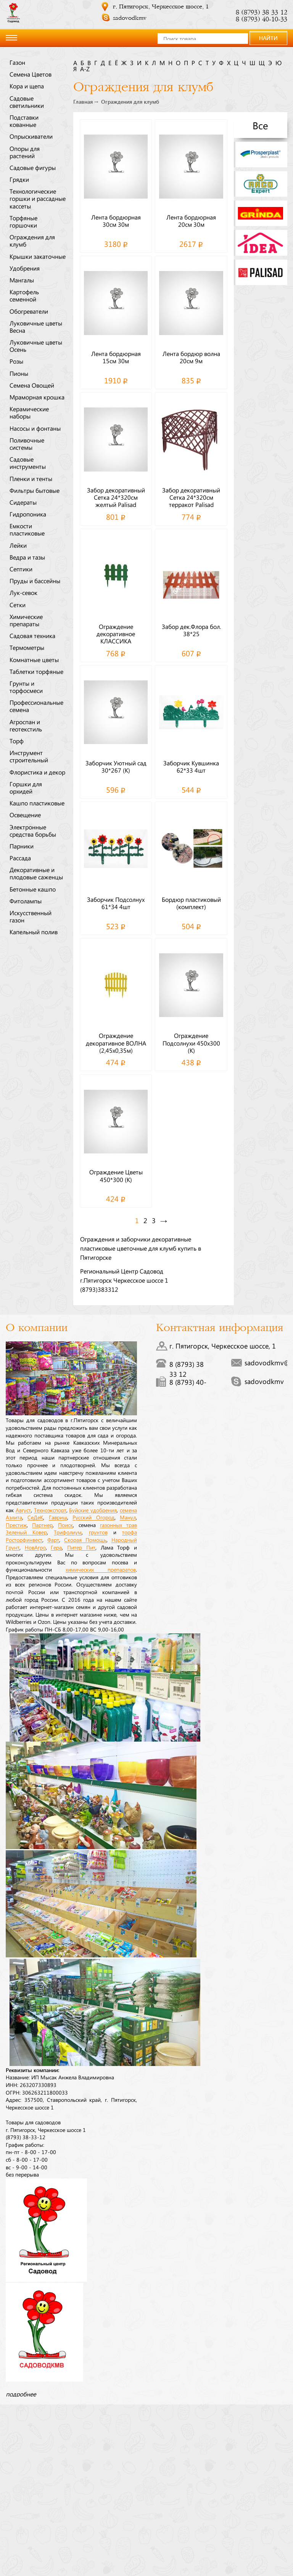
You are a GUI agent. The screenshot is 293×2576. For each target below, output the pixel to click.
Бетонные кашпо (33, 889)
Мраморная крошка (37, 397)
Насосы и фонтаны (35, 428)
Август (23, 1509)
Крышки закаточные (38, 256)
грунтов (98, 1531)
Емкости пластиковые (27, 529)
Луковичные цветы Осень (36, 345)
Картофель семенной (24, 295)
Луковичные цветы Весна (36, 326)
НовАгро (35, 1547)
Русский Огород (93, 1517)
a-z (85, 69)
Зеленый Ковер (26, 1531)
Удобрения (25, 268)
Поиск (65, 1524)
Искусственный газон (31, 916)
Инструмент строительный (29, 756)
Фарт (53, 1539)
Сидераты (23, 502)
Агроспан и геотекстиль (26, 725)
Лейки (18, 545)
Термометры (27, 647)
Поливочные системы (27, 443)
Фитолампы (26, 901)
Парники (22, 846)
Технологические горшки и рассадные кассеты (38, 198)
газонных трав (118, 1524)
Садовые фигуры (33, 167)
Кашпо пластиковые (37, 803)
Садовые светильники (27, 101)
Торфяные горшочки (23, 221)
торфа (129, 1531)
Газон (17, 62)
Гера (56, 1547)
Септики (21, 569)
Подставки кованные (24, 120)
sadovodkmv (129, 18)
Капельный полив (34, 932)
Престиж (16, 1524)
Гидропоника (28, 514)
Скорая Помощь (85, 1539)
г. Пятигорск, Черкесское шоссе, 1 (161, 6)
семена (128, 1509)
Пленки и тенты (31, 478)
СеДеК (35, 1517)
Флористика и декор (37, 772)
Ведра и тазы (27, 557)
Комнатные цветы (34, 659)
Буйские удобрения (93, 1509)
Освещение (25, 814)
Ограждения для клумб (32, 240)
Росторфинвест (24, 1539)
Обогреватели (29, 311)
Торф (17, 741)
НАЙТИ (268, 38)
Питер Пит (81, 1547)
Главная (83, 101)
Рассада (20, 858)
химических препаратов (101, 1569)
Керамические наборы (29, 412)
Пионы (19, 373)
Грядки (19, 179)
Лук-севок (23, 592)
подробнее (21, 2394)
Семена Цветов (31, 74)
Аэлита (14, 1517)
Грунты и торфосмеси (26, 686)
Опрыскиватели (31, 136)
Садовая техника (32, 635)
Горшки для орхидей (26, 787)
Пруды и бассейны (35, 580)
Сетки (18, 604)
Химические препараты (26, 620)
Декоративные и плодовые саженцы (36, 873)
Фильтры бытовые (35, 490)
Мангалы (22, 280)
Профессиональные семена (36, 705)
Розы (16, 361)
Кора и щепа (27, 86)
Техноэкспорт (50, 1509)
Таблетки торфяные (36, 671)
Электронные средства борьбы (33, 830)
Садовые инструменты (28, 462)
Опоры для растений (25, 151)
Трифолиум (68, 1531)
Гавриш (58, 1517)
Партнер (42, 1524)
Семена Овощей (32, 385)
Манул (128, 1517)
